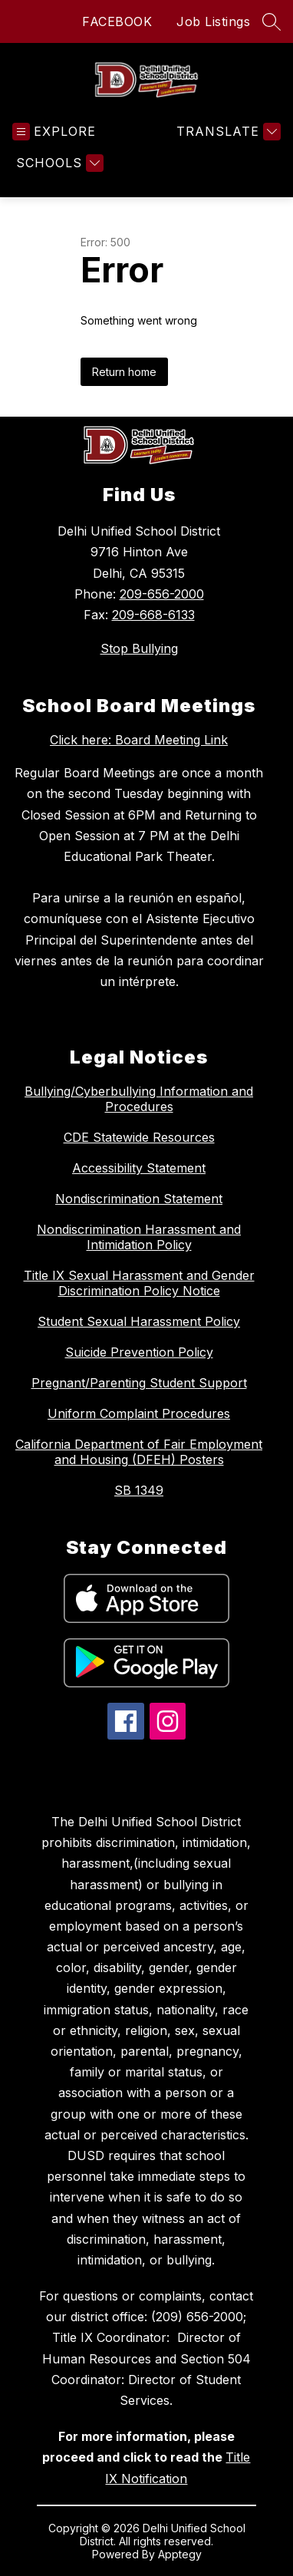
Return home (124, 371)
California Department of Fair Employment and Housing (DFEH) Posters (138, 1451)
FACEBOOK (117, 21)
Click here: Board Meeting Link (139, 739)
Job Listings (213, 21)
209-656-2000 (162, 594)
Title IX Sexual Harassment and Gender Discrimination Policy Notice (139, 1283)
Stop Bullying (139, 648)
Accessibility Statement (139, 1168)
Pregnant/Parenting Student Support (139, 1382)
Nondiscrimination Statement (138, 1198)
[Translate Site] (227, 131)
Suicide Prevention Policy (139, 1352)
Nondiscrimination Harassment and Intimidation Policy (139, 1237)
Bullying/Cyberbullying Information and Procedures (139, 1099)
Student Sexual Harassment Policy (139, 1321)
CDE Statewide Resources (139, 1137)
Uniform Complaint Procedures (139, 1413)
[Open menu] (54, 131)
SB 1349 (138, 1490)
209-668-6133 (153, 614)
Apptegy (180, 2554)
